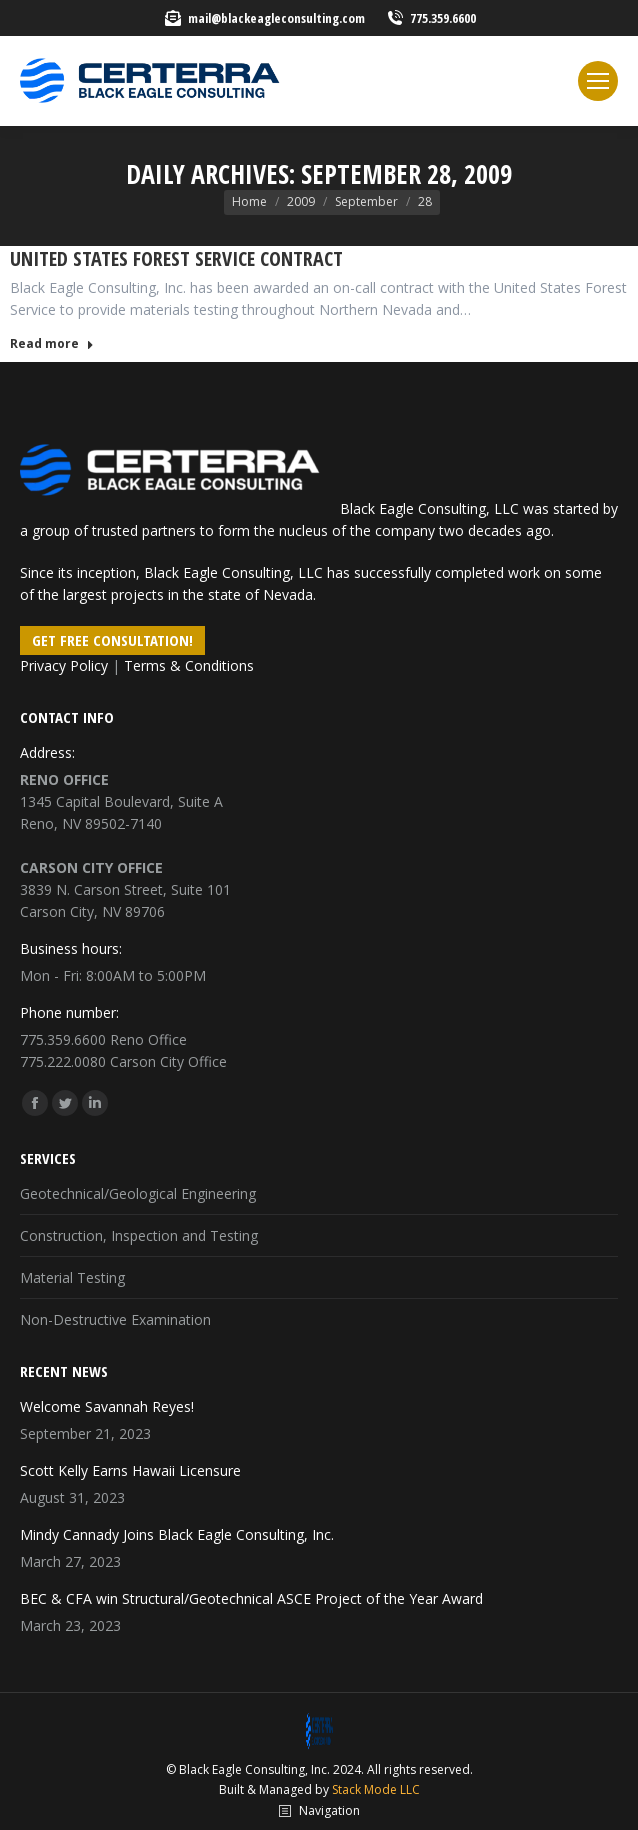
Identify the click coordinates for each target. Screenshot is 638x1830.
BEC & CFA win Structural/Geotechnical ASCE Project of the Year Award (251, 1598)
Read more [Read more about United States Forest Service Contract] (52, 344)
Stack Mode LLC (376, 1789)
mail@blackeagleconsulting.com (276, 18)
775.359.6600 (443, 18)
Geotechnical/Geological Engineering (138, 1193)
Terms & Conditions (189, 665)
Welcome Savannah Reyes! (107, 1406)
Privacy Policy (64, 665)
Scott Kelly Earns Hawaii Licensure (130, 1470)
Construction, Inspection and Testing (139, 1235)
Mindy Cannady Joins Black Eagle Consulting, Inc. (177, 1534)
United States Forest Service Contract (176, 258)
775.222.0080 (63, 1061)
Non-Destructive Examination (115, 1319)
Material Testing (72, 1277)
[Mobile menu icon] (598, 81)
